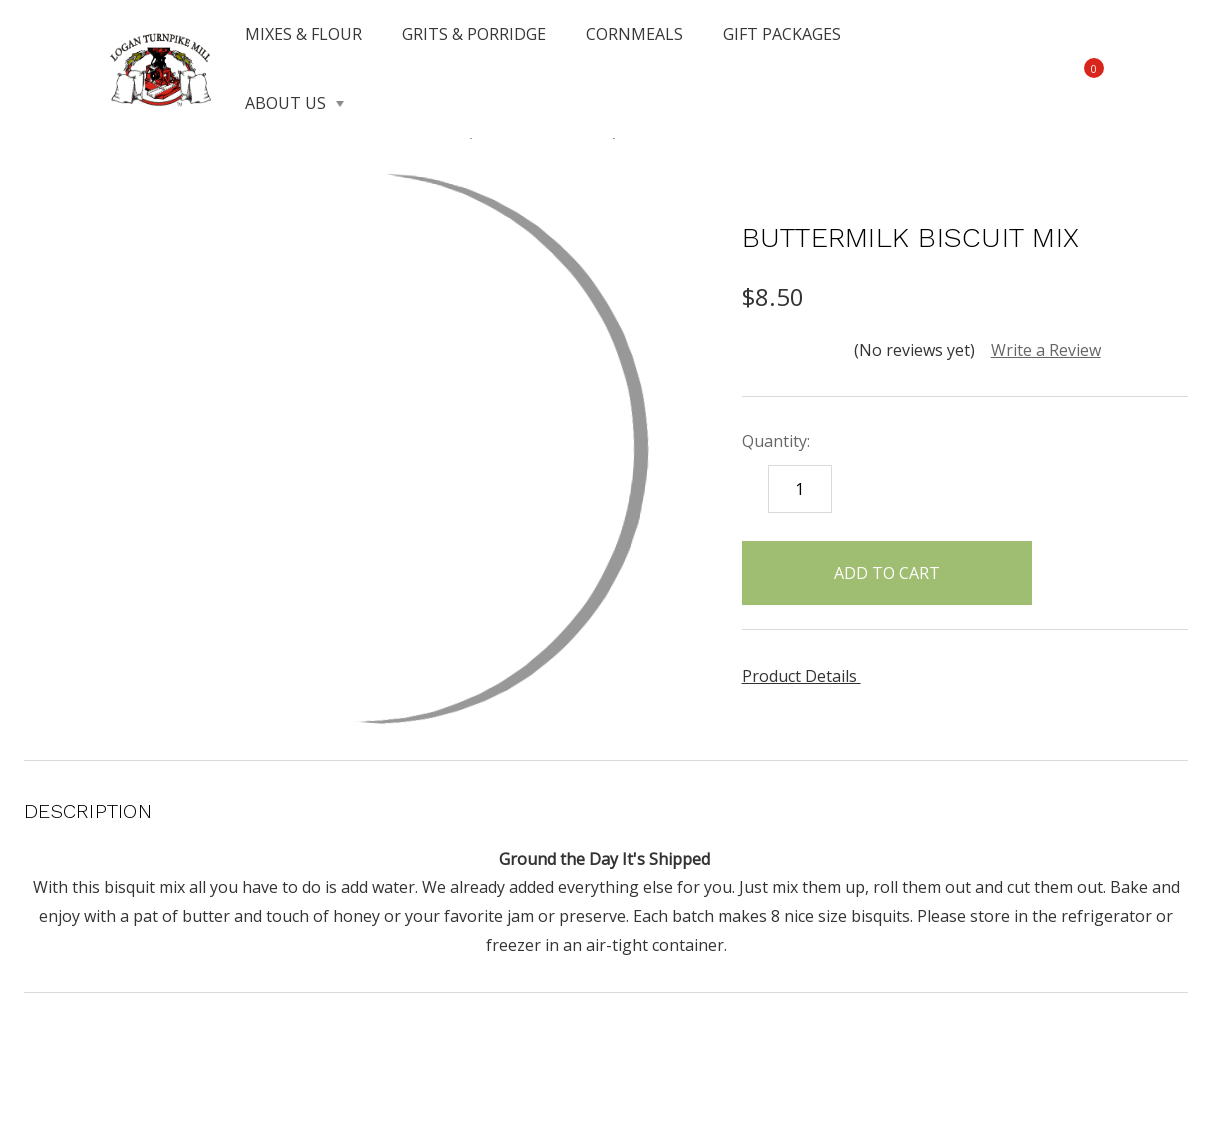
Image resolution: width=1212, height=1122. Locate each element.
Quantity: (776, 441)
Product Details (806, 676)
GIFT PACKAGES (782, 34)
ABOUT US (294, 103)
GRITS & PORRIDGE (474, 34)
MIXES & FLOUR (303, 34)
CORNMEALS (634, 34)
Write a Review (1046, 350)
